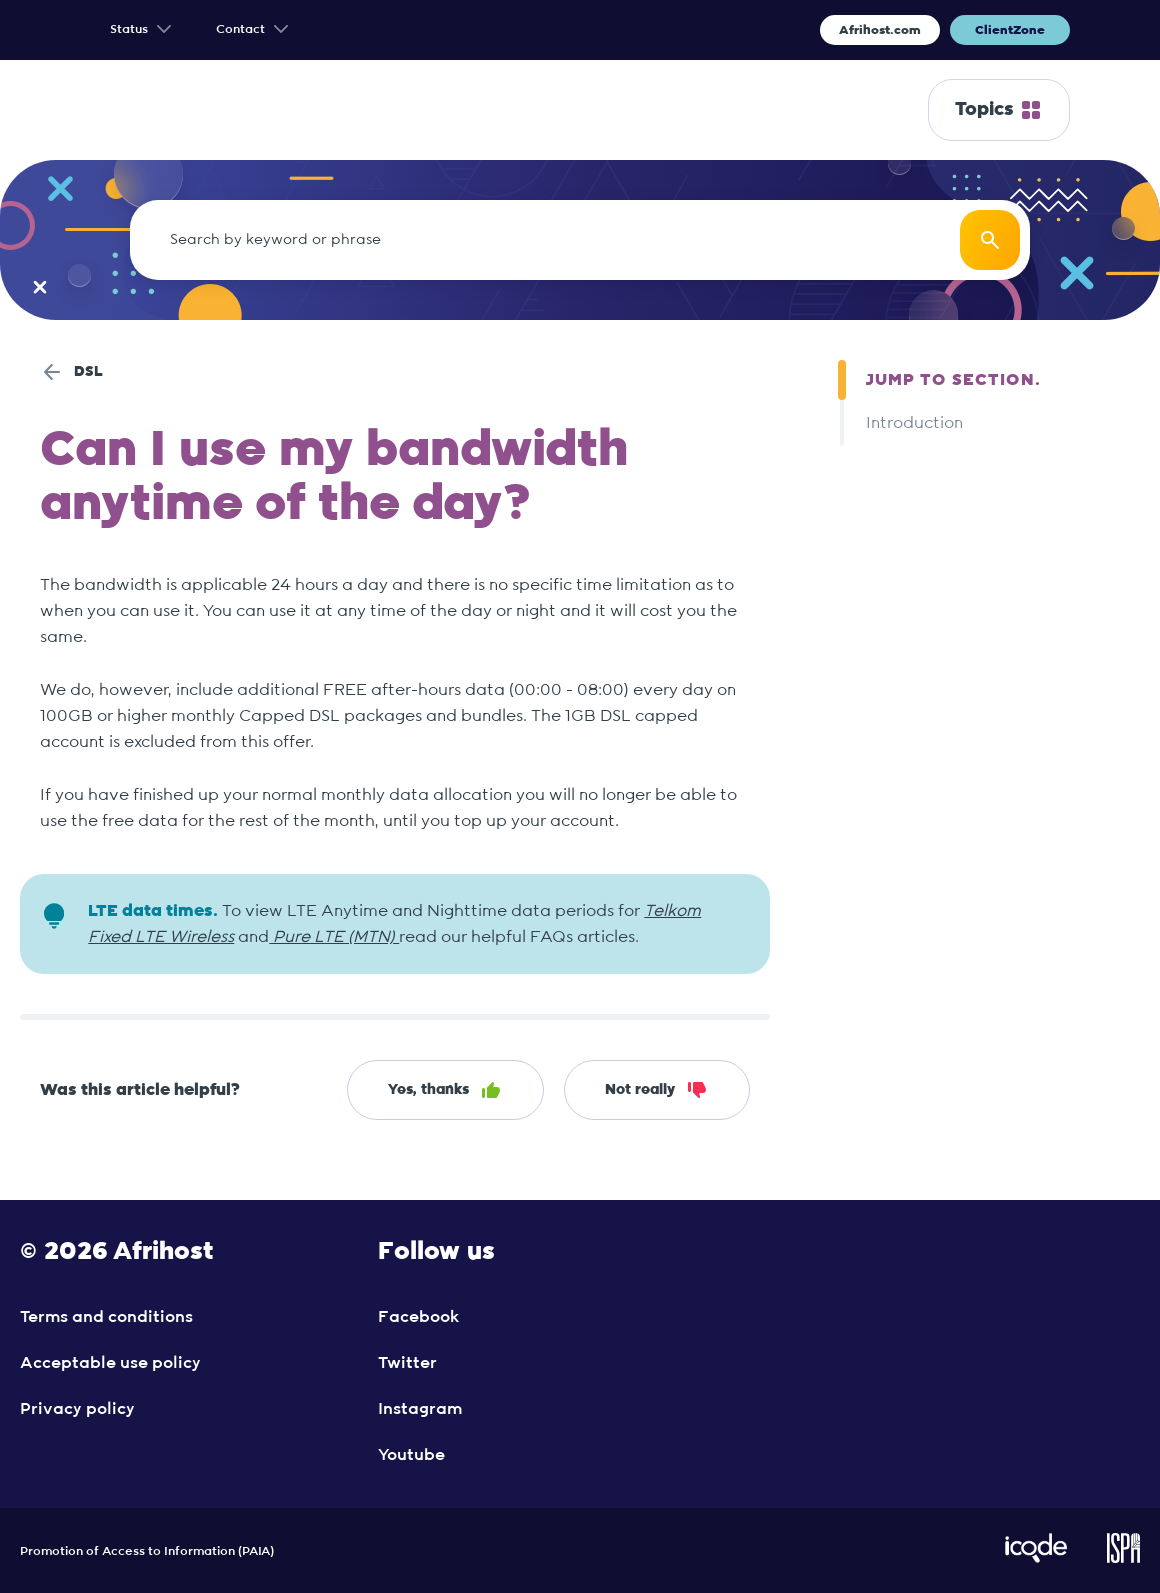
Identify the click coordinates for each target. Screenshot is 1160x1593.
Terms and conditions (106, 1317)
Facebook (418, 1317)
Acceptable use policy (110, 1363)
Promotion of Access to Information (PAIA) (147, 1551)
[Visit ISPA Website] (1123, 1559)
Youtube (411, 1455)
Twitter (407, 1363)
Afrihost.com (880, 30)
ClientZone (1010, 30)
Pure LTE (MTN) (334, 937)
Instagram (420, 1409)
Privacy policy (77, 1409)
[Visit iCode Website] (1036, 1559)
